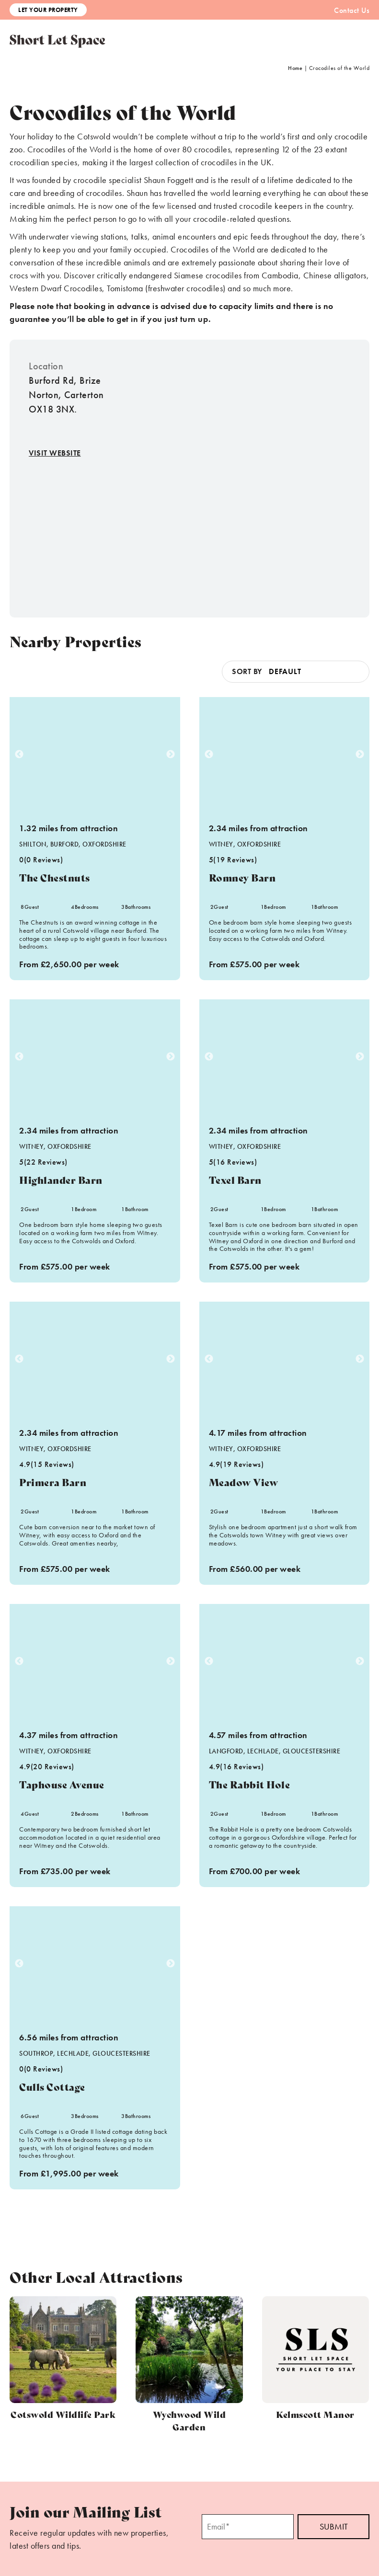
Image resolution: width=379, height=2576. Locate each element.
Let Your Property (48, 10)
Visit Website (55, 453)
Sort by (247, 671)
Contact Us (351, 10)
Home (295, 68)
